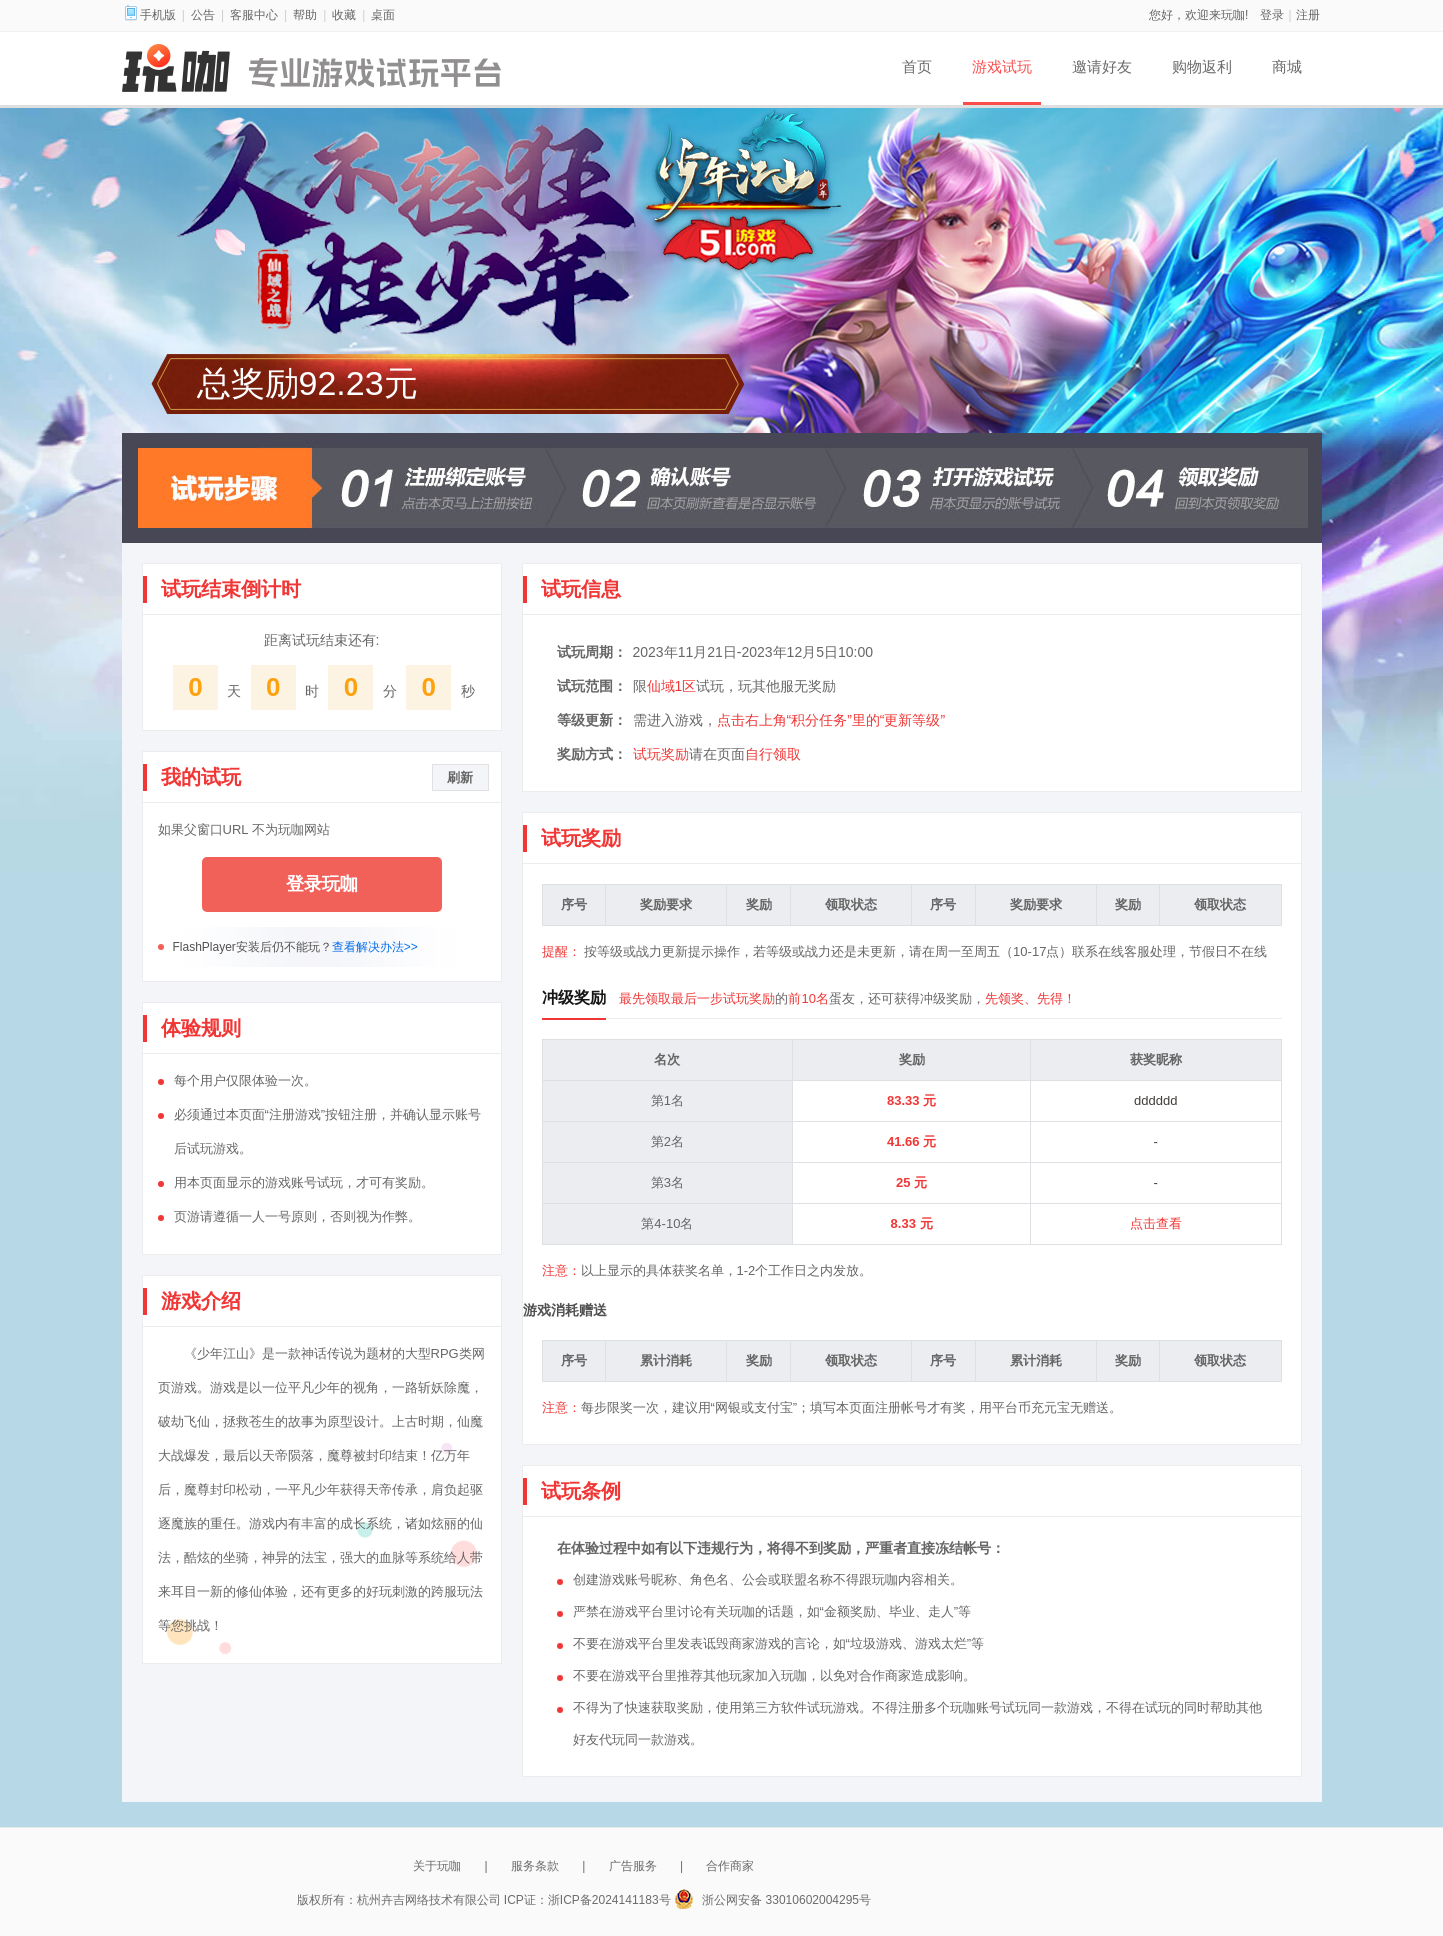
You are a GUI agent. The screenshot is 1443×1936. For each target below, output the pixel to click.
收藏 (344, 15)
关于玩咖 (437, 1866)
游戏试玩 (1002, 66)
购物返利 (1202, 66)
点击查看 (1156, 1223)
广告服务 (633, 1866)
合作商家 (730, 1866)
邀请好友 (1102, 66)
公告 (203, 15)
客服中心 (254, 15)
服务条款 (535, 1866)
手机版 (150, 15)
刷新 (460, 777)
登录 (1272, 15)
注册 (1308, 15)
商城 (1287, 66)
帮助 (305, 15)
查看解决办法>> (375, 947)
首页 (917, 66)
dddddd (1155, 1100)
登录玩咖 (322, 884)
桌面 (383, 15)
